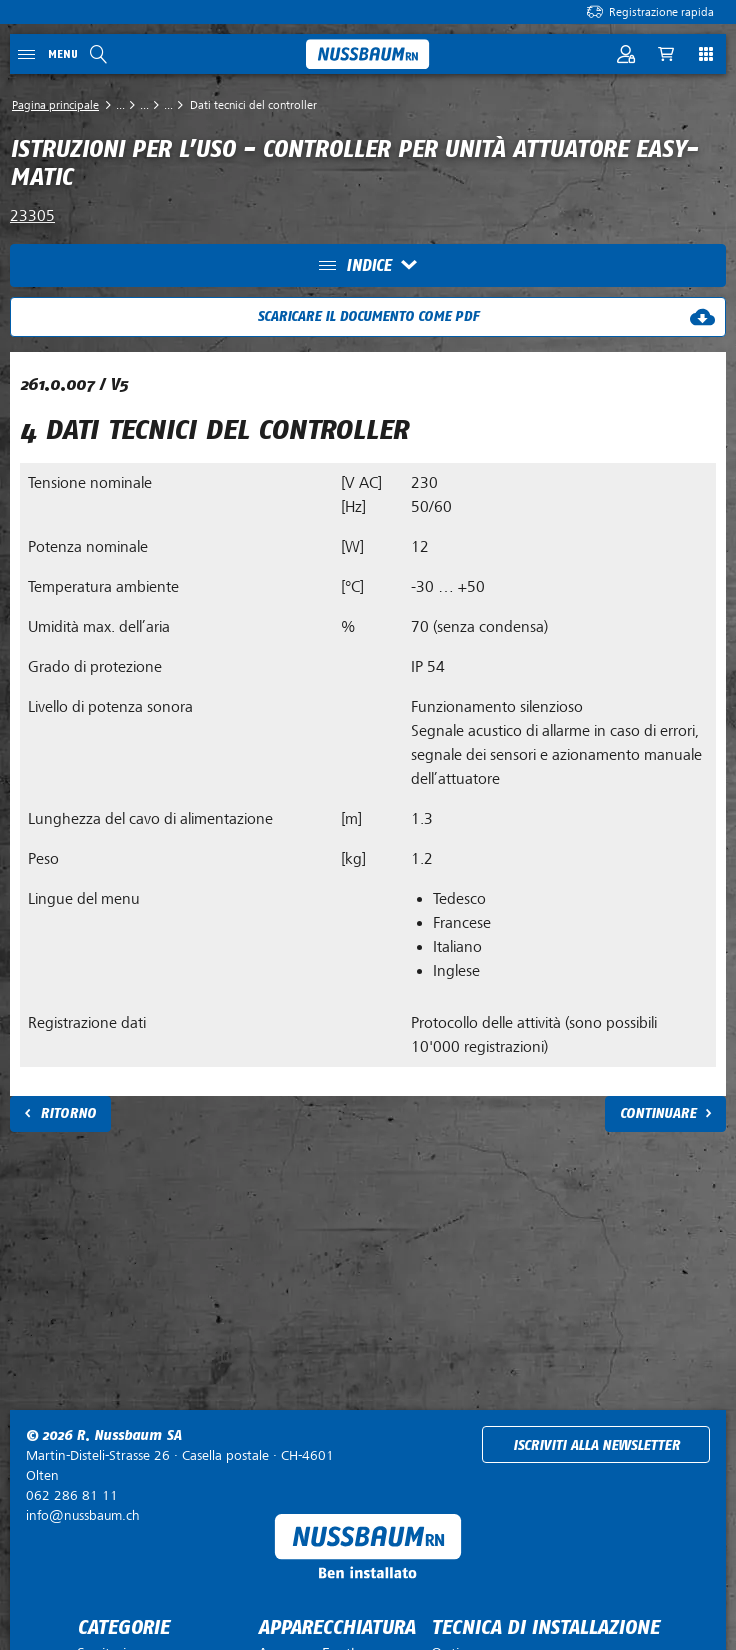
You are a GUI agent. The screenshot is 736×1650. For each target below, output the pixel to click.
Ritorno (68, 1113)
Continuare (658, 1113)
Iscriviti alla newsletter (596, 1445)
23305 (32, 216)
